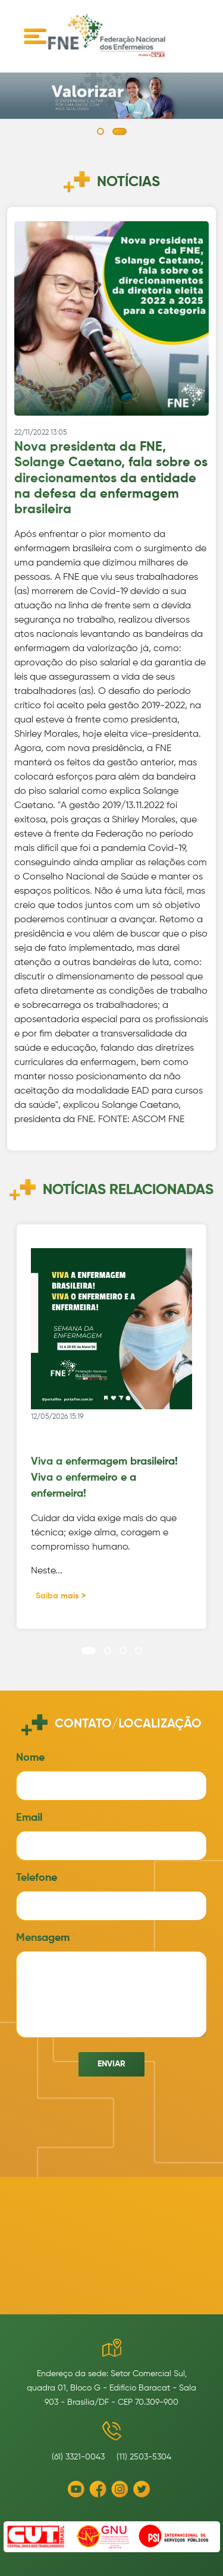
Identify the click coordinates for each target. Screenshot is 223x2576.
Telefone (36, 1878)
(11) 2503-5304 (144, 2457)
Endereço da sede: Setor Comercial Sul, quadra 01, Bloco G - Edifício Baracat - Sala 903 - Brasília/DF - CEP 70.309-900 (111, 2388)
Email (29, 1817)
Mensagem (42, 1938)
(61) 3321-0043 (78, 2457)
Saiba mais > (61, 1596)
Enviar (111, 2064)
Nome (30, 1757)
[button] (100, 131)
